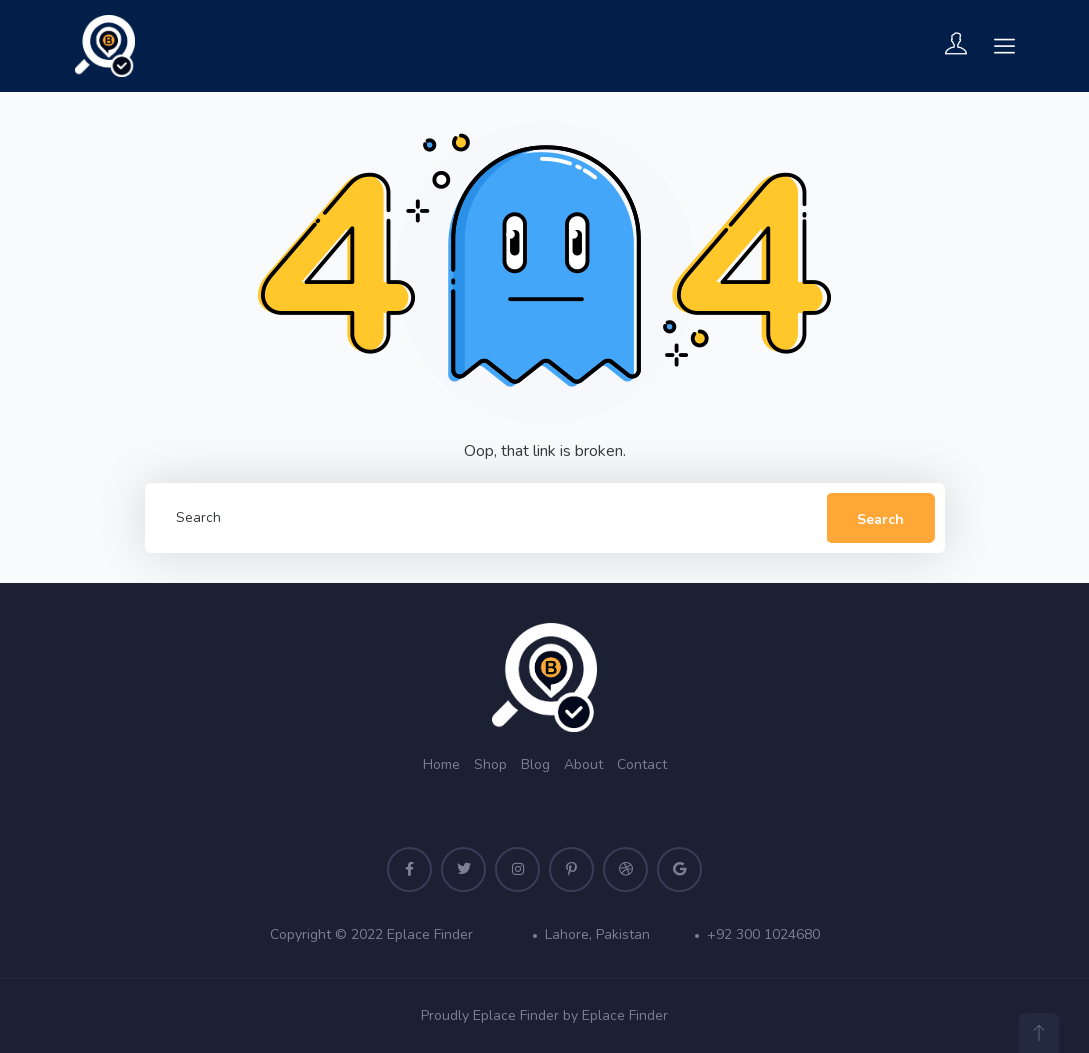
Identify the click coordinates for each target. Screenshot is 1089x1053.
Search (880, 519)
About (583, 764)
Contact (642, 764)
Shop (490, 764)
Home (441, 764)
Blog (535, 764)
